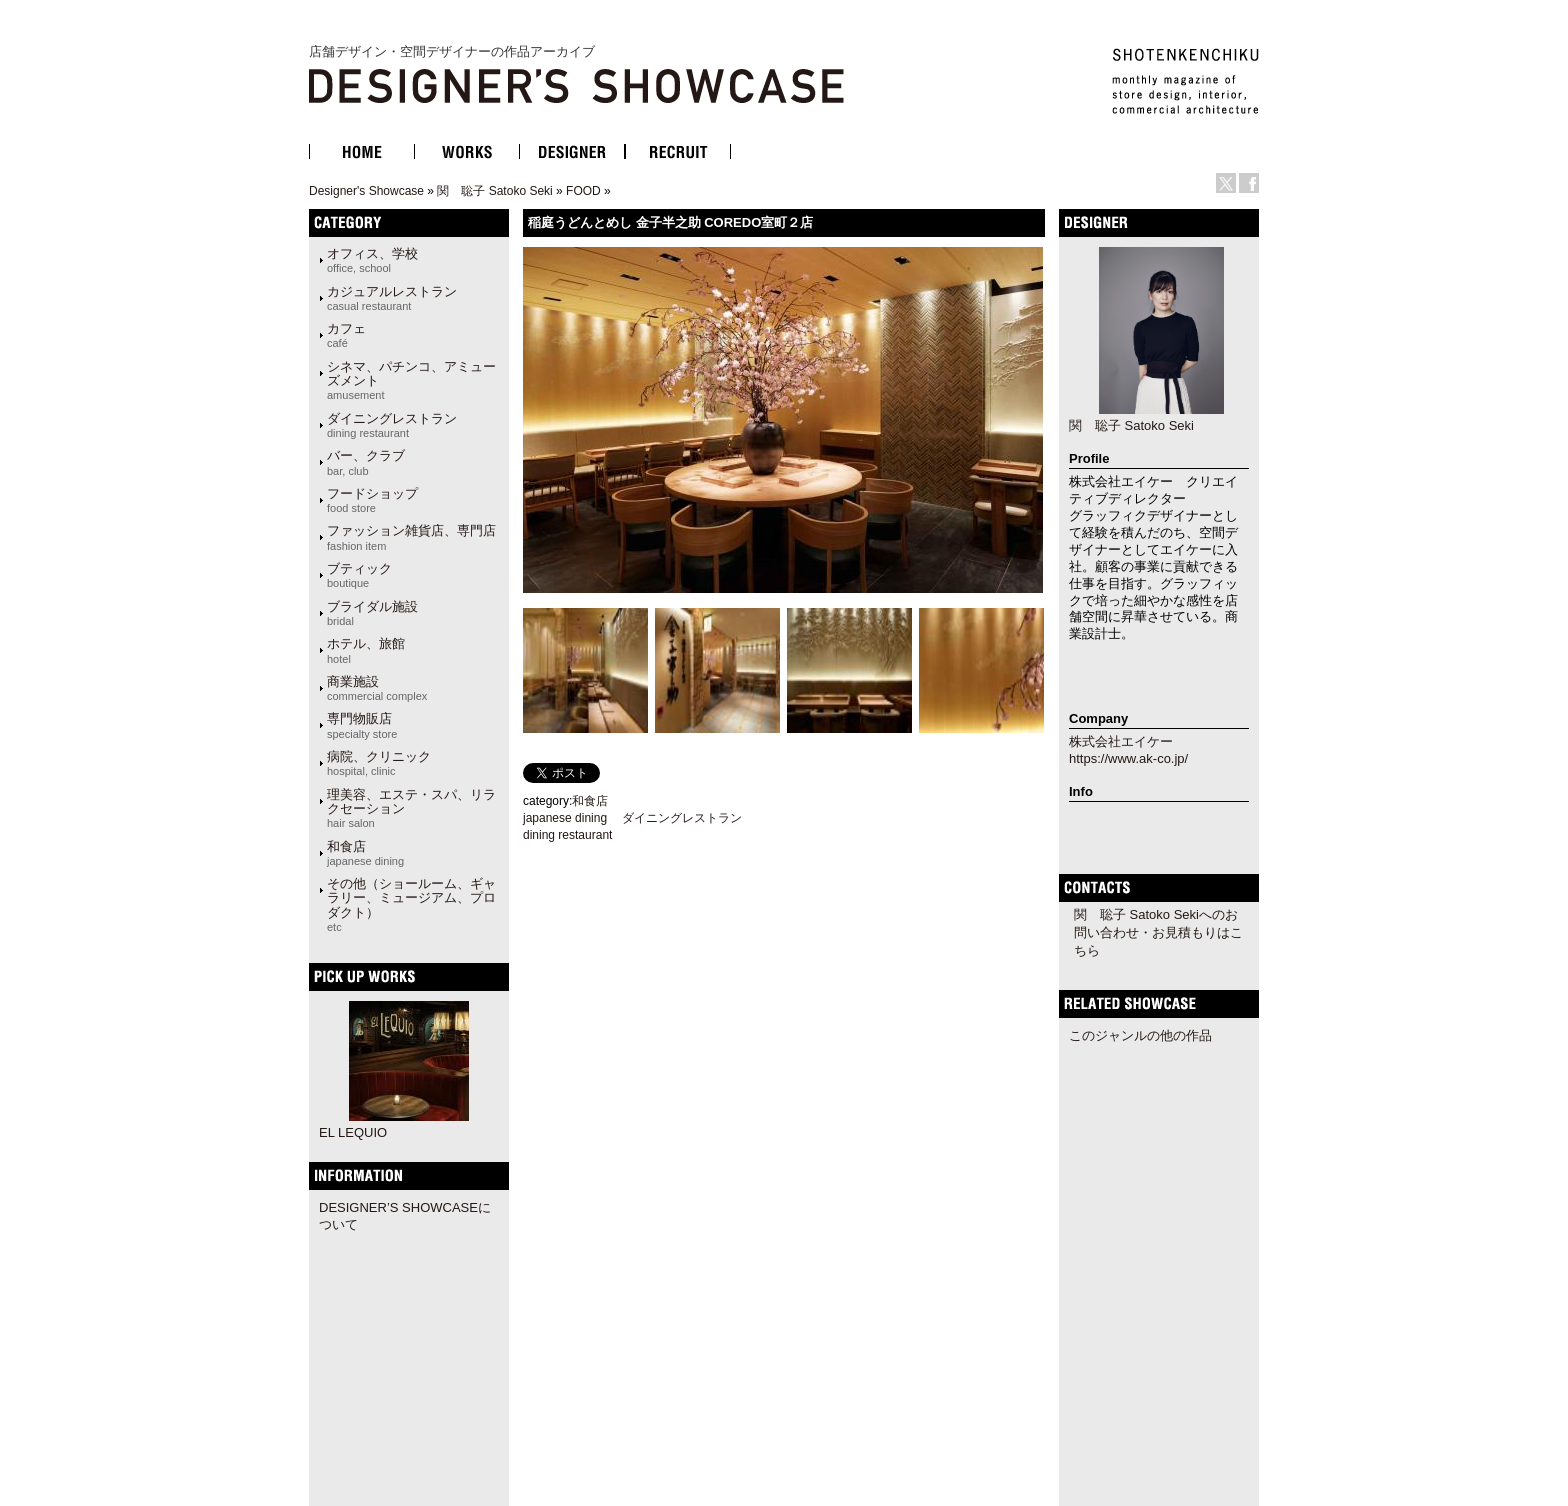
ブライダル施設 (372, 613)
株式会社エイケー (1121, 741)
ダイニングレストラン (392, 425)
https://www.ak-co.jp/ (1128, 758)
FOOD (583, 191)
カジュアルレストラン (392, 298)
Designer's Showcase (366, 191)
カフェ (346, 335)
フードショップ (372, 500)
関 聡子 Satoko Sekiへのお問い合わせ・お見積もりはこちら (1158, 932)
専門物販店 (362, 725)
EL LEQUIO (353, 1132)
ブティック (359, 575)
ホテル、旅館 (366, 650)
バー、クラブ (366, 462)
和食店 (365, 853)
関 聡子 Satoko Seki (494, 191)
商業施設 (377, 688)
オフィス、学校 (372, 260)
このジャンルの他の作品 (1140, 1035)
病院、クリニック (379, 763)
